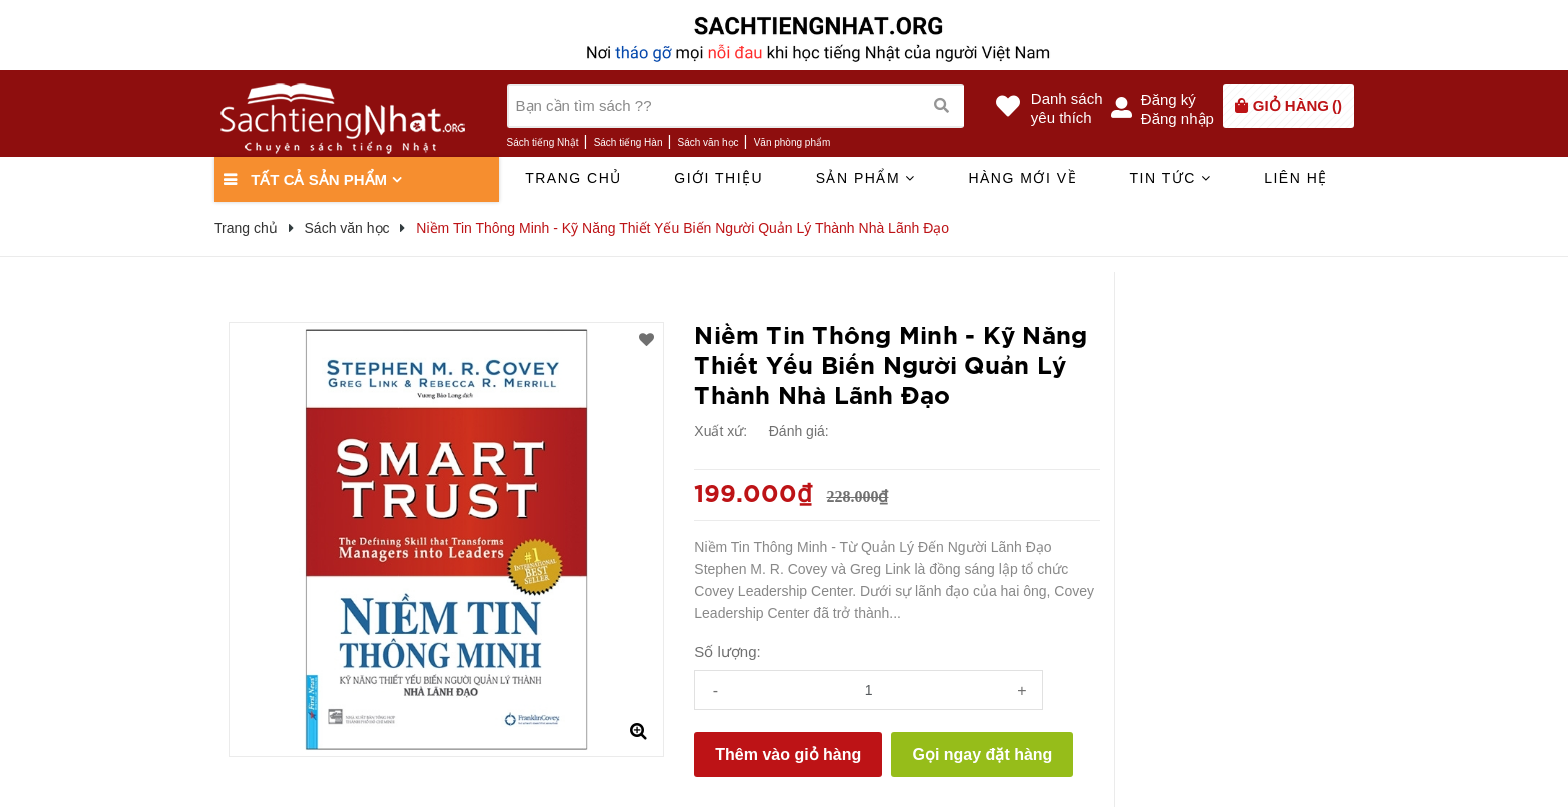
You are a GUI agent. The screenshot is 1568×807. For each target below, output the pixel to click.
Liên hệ (1296, 178)
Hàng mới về (1022, 178)
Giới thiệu (718, 178)
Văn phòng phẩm (792, 142)
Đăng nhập (1177, 118)
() (1297, 105)
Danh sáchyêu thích (1067, 108)
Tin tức (1170, 178)
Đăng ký (1168, 99)
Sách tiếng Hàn (628, 142)
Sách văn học (708, 142)
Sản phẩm (866, 178)
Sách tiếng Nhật (543, 142)
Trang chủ (573, 178)
